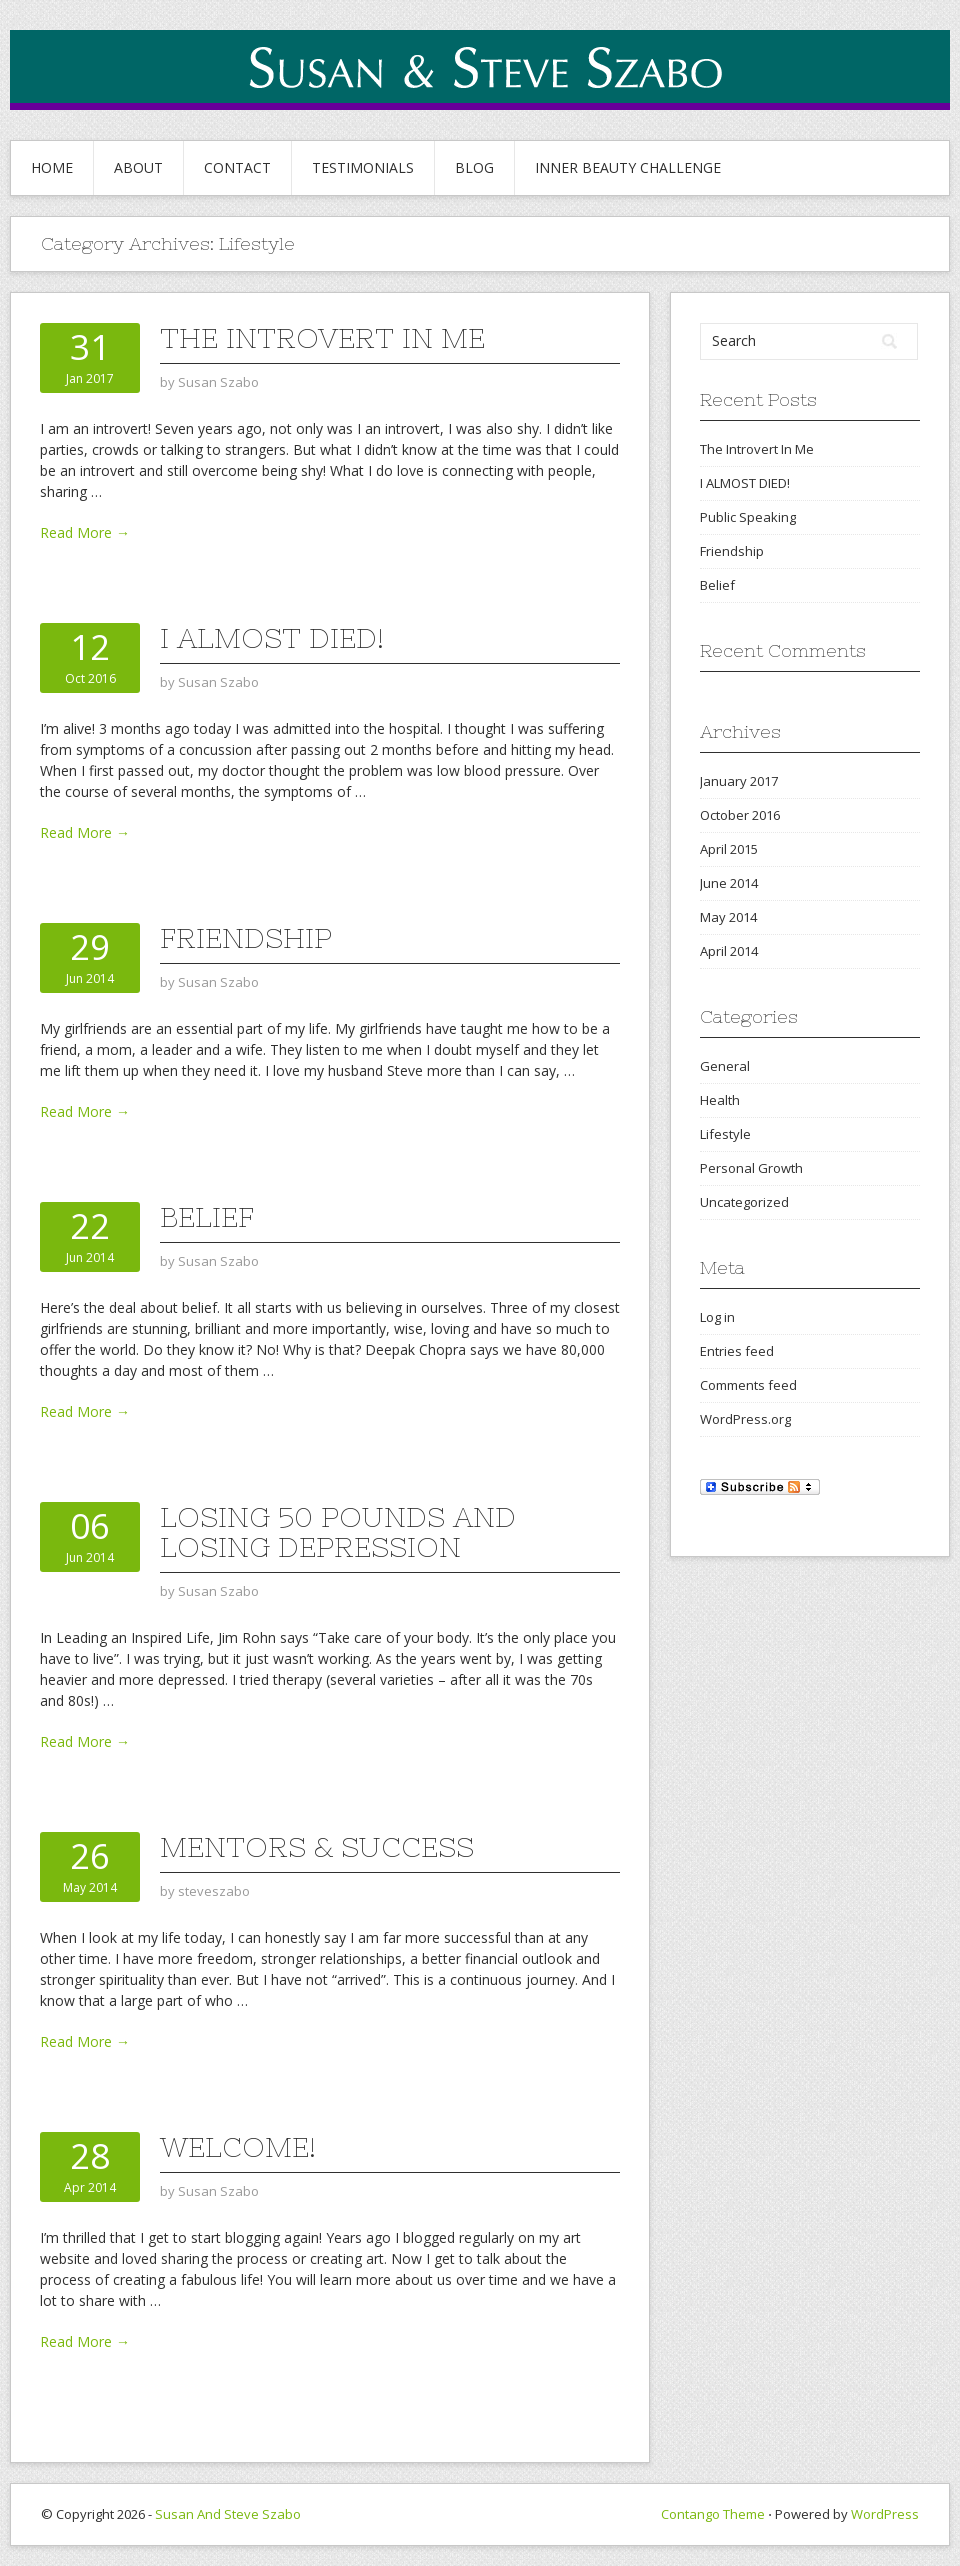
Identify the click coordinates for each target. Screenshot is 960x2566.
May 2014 (728, 917)
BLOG (474, 167)
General (725, 1066)
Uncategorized (744, 1202)
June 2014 (729, 883)
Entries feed (737, 1351)
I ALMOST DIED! (272, 638)
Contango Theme (713, 2514)
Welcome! (238, 2147)
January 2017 (739, 781)
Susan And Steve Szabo (228, 2514)
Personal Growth (751, 1168)
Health (720, 1100)
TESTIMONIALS (363, 167)
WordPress (885, 2514)
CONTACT (237, 167)
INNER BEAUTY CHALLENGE (628, 167)
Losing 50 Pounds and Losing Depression (338, 1532)
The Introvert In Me (322, 338)
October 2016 (740, 815)
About (138, 167)
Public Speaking (748, 517)
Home (52, 167)
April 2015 (729, 849)
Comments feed (748, 1385)
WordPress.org (745, 1419)
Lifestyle (725, 1134)
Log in (717, 1317)
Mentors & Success (317, 1847)
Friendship (246, 938)
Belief (207, 1217)
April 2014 (729, 951)
